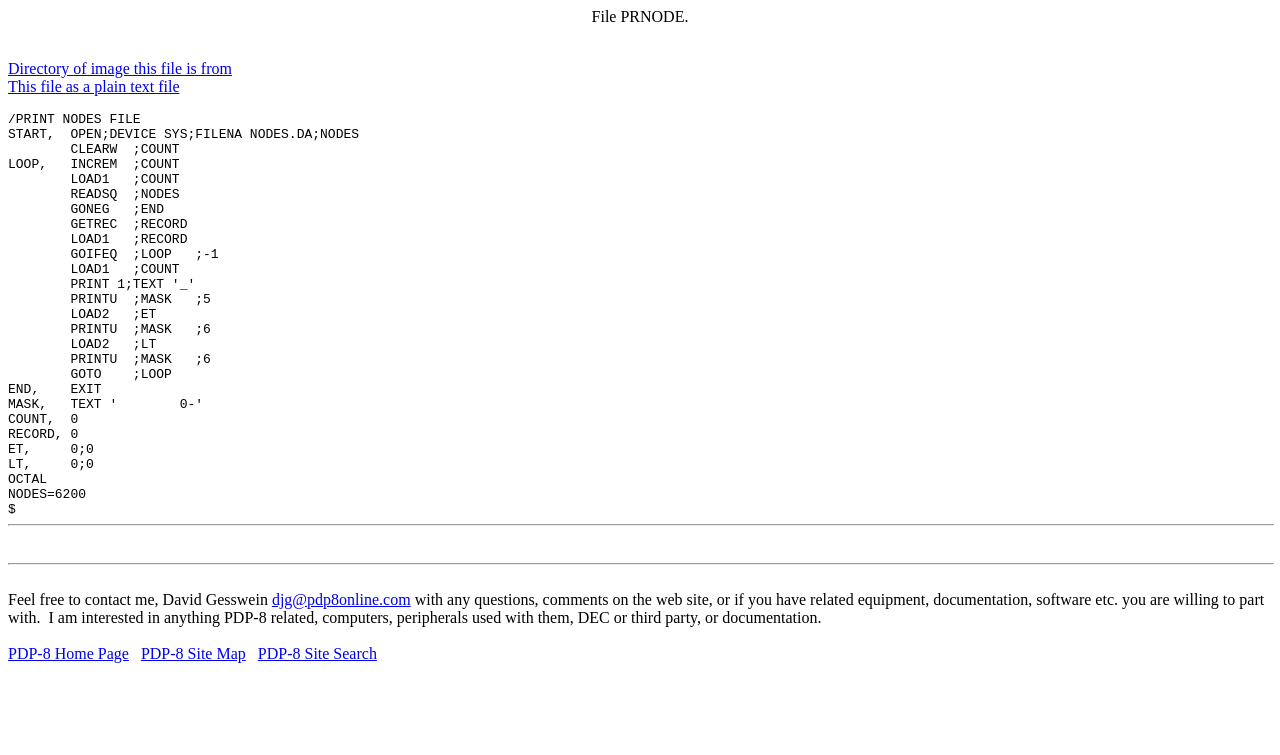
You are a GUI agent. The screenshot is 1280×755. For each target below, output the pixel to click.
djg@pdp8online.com (341, 683)
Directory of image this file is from (120, 68)
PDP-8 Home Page (68, 737)
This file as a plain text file (94, 86)
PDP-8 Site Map (193, 737)
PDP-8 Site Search (317, 737)
